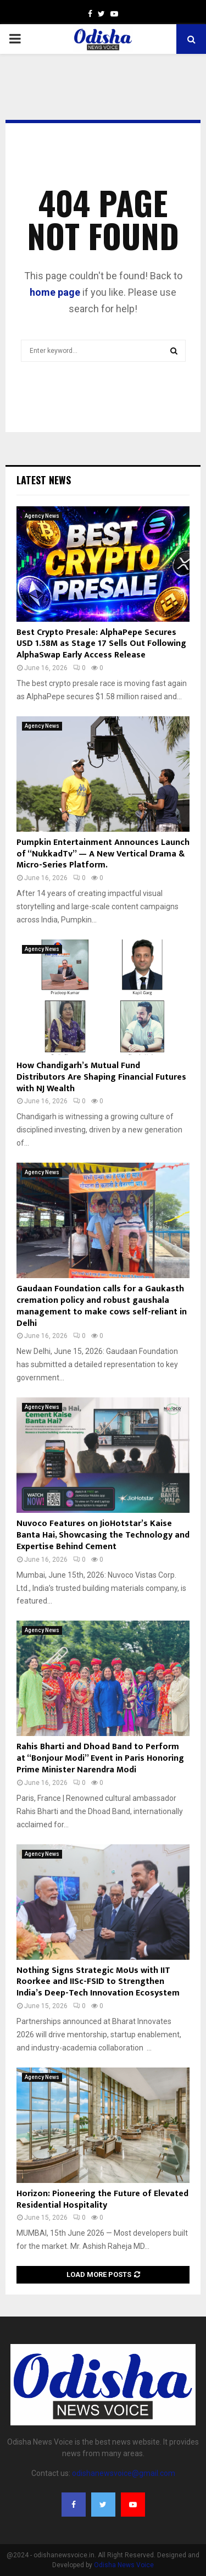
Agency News (42, 516)
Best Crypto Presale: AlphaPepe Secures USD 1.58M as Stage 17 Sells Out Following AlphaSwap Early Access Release (101, 644)
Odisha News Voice (124, 2565)
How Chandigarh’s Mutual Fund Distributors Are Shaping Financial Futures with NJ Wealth (101, 1077)
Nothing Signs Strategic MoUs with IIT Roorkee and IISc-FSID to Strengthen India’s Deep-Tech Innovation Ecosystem (98, 1982)
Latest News (43, 480)
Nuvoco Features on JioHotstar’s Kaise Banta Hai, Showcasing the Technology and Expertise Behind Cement (103, 1535)
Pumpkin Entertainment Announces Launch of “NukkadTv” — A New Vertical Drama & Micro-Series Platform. (103, 854)
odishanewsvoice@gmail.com (123, 2473)
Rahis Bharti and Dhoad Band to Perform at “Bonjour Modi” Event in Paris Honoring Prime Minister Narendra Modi (100, 1758)
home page (55, 292)
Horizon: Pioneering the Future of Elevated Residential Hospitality (102, 2199)
